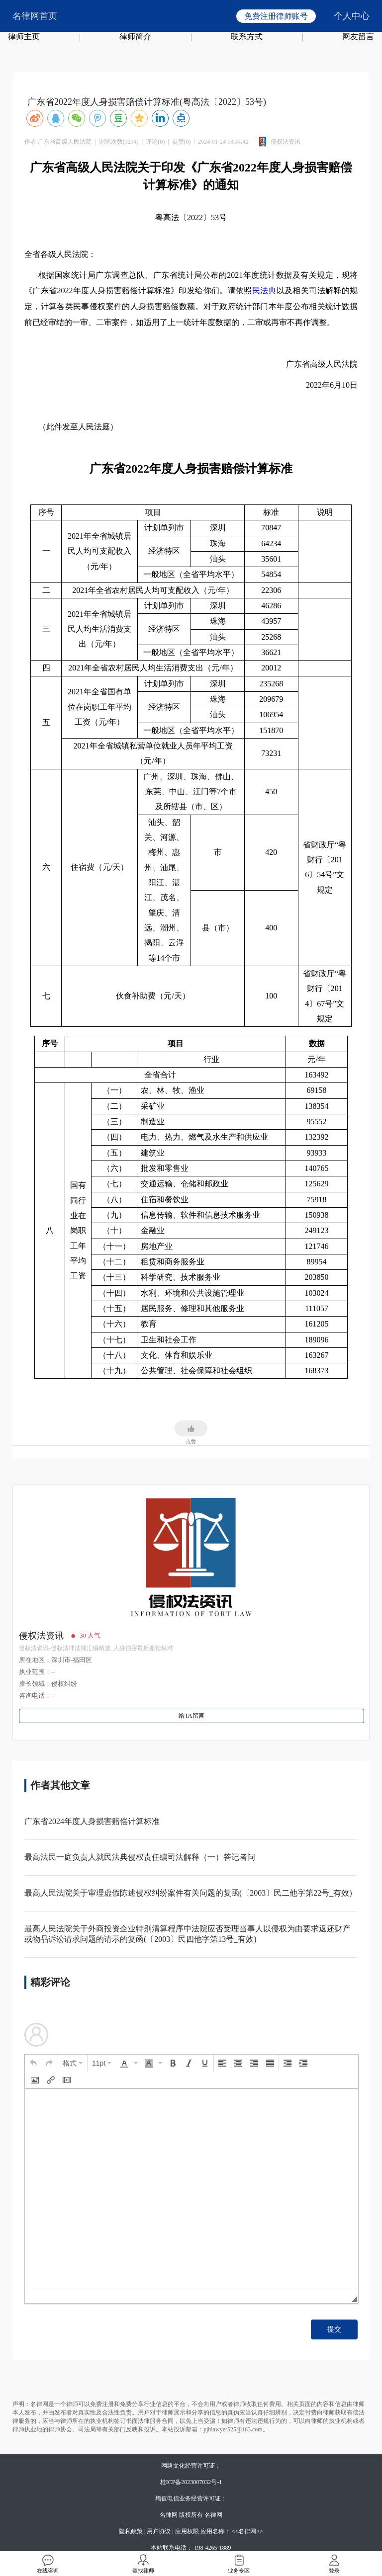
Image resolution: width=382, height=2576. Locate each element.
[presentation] (33, 2063)
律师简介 (135, 36)
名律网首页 (34, 16)
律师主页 (24, 36)
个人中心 (352, 16)
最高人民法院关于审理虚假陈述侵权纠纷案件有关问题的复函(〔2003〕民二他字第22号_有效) (188, 1893)
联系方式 (247, 36)
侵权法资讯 (41, 1636)
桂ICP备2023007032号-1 (191, 2482)
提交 (334, 2329)
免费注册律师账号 (276, 16)
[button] (33, 2063)
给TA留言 (191, 1715)
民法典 (264, 290)
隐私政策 (131, 2531)
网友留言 (358, 36)
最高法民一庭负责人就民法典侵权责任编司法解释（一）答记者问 (139, 1857)
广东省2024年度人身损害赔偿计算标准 (92, 1821)
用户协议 (159, 2531)
